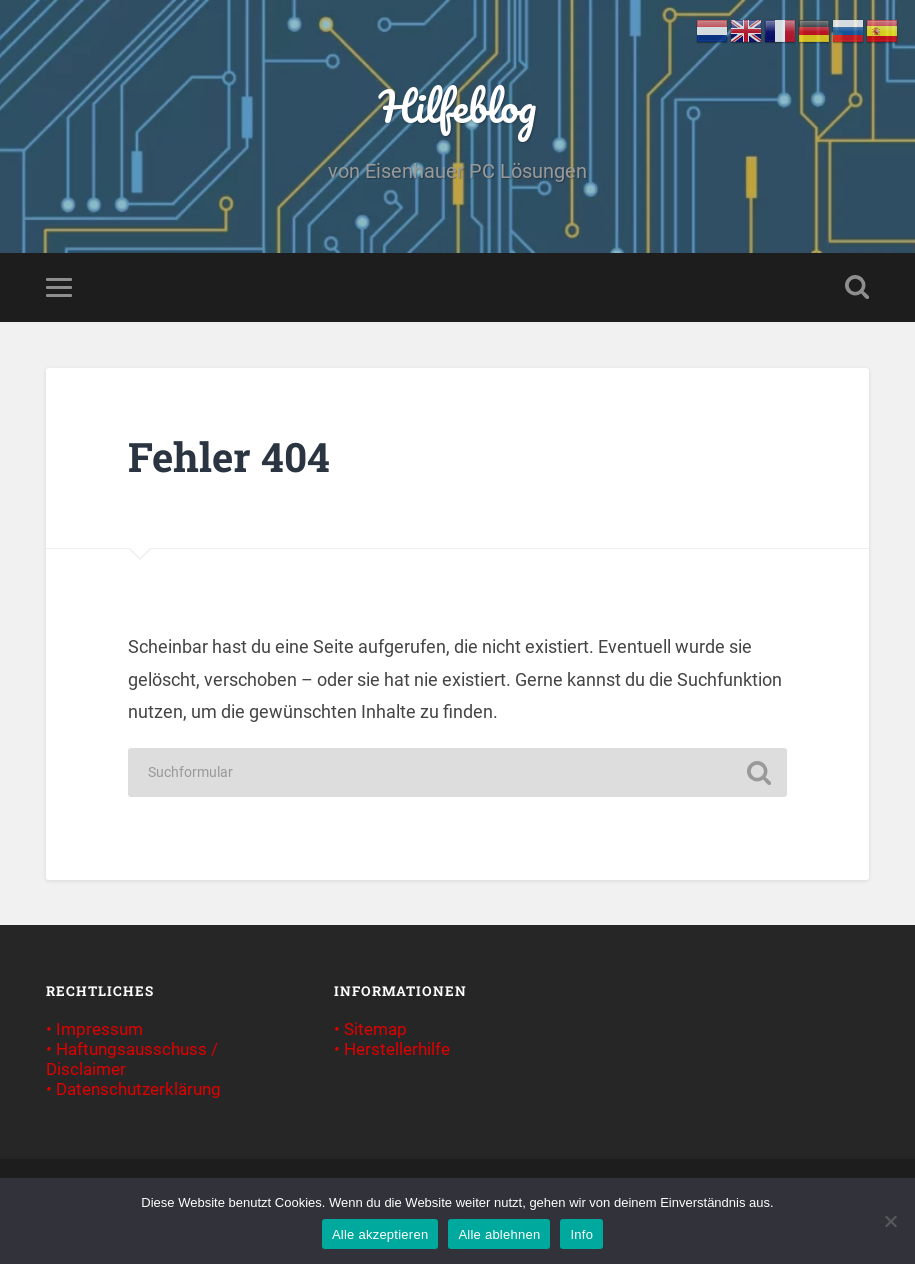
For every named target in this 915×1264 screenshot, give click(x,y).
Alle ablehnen (499, 1234)
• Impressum (94, 1029)
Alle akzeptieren (380, 1234)
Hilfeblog (457, 105)
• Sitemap (370, 1029)
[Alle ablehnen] (890, 1221)
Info (581, 1234)
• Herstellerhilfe (392, 1049)
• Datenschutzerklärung (133, 1089)
